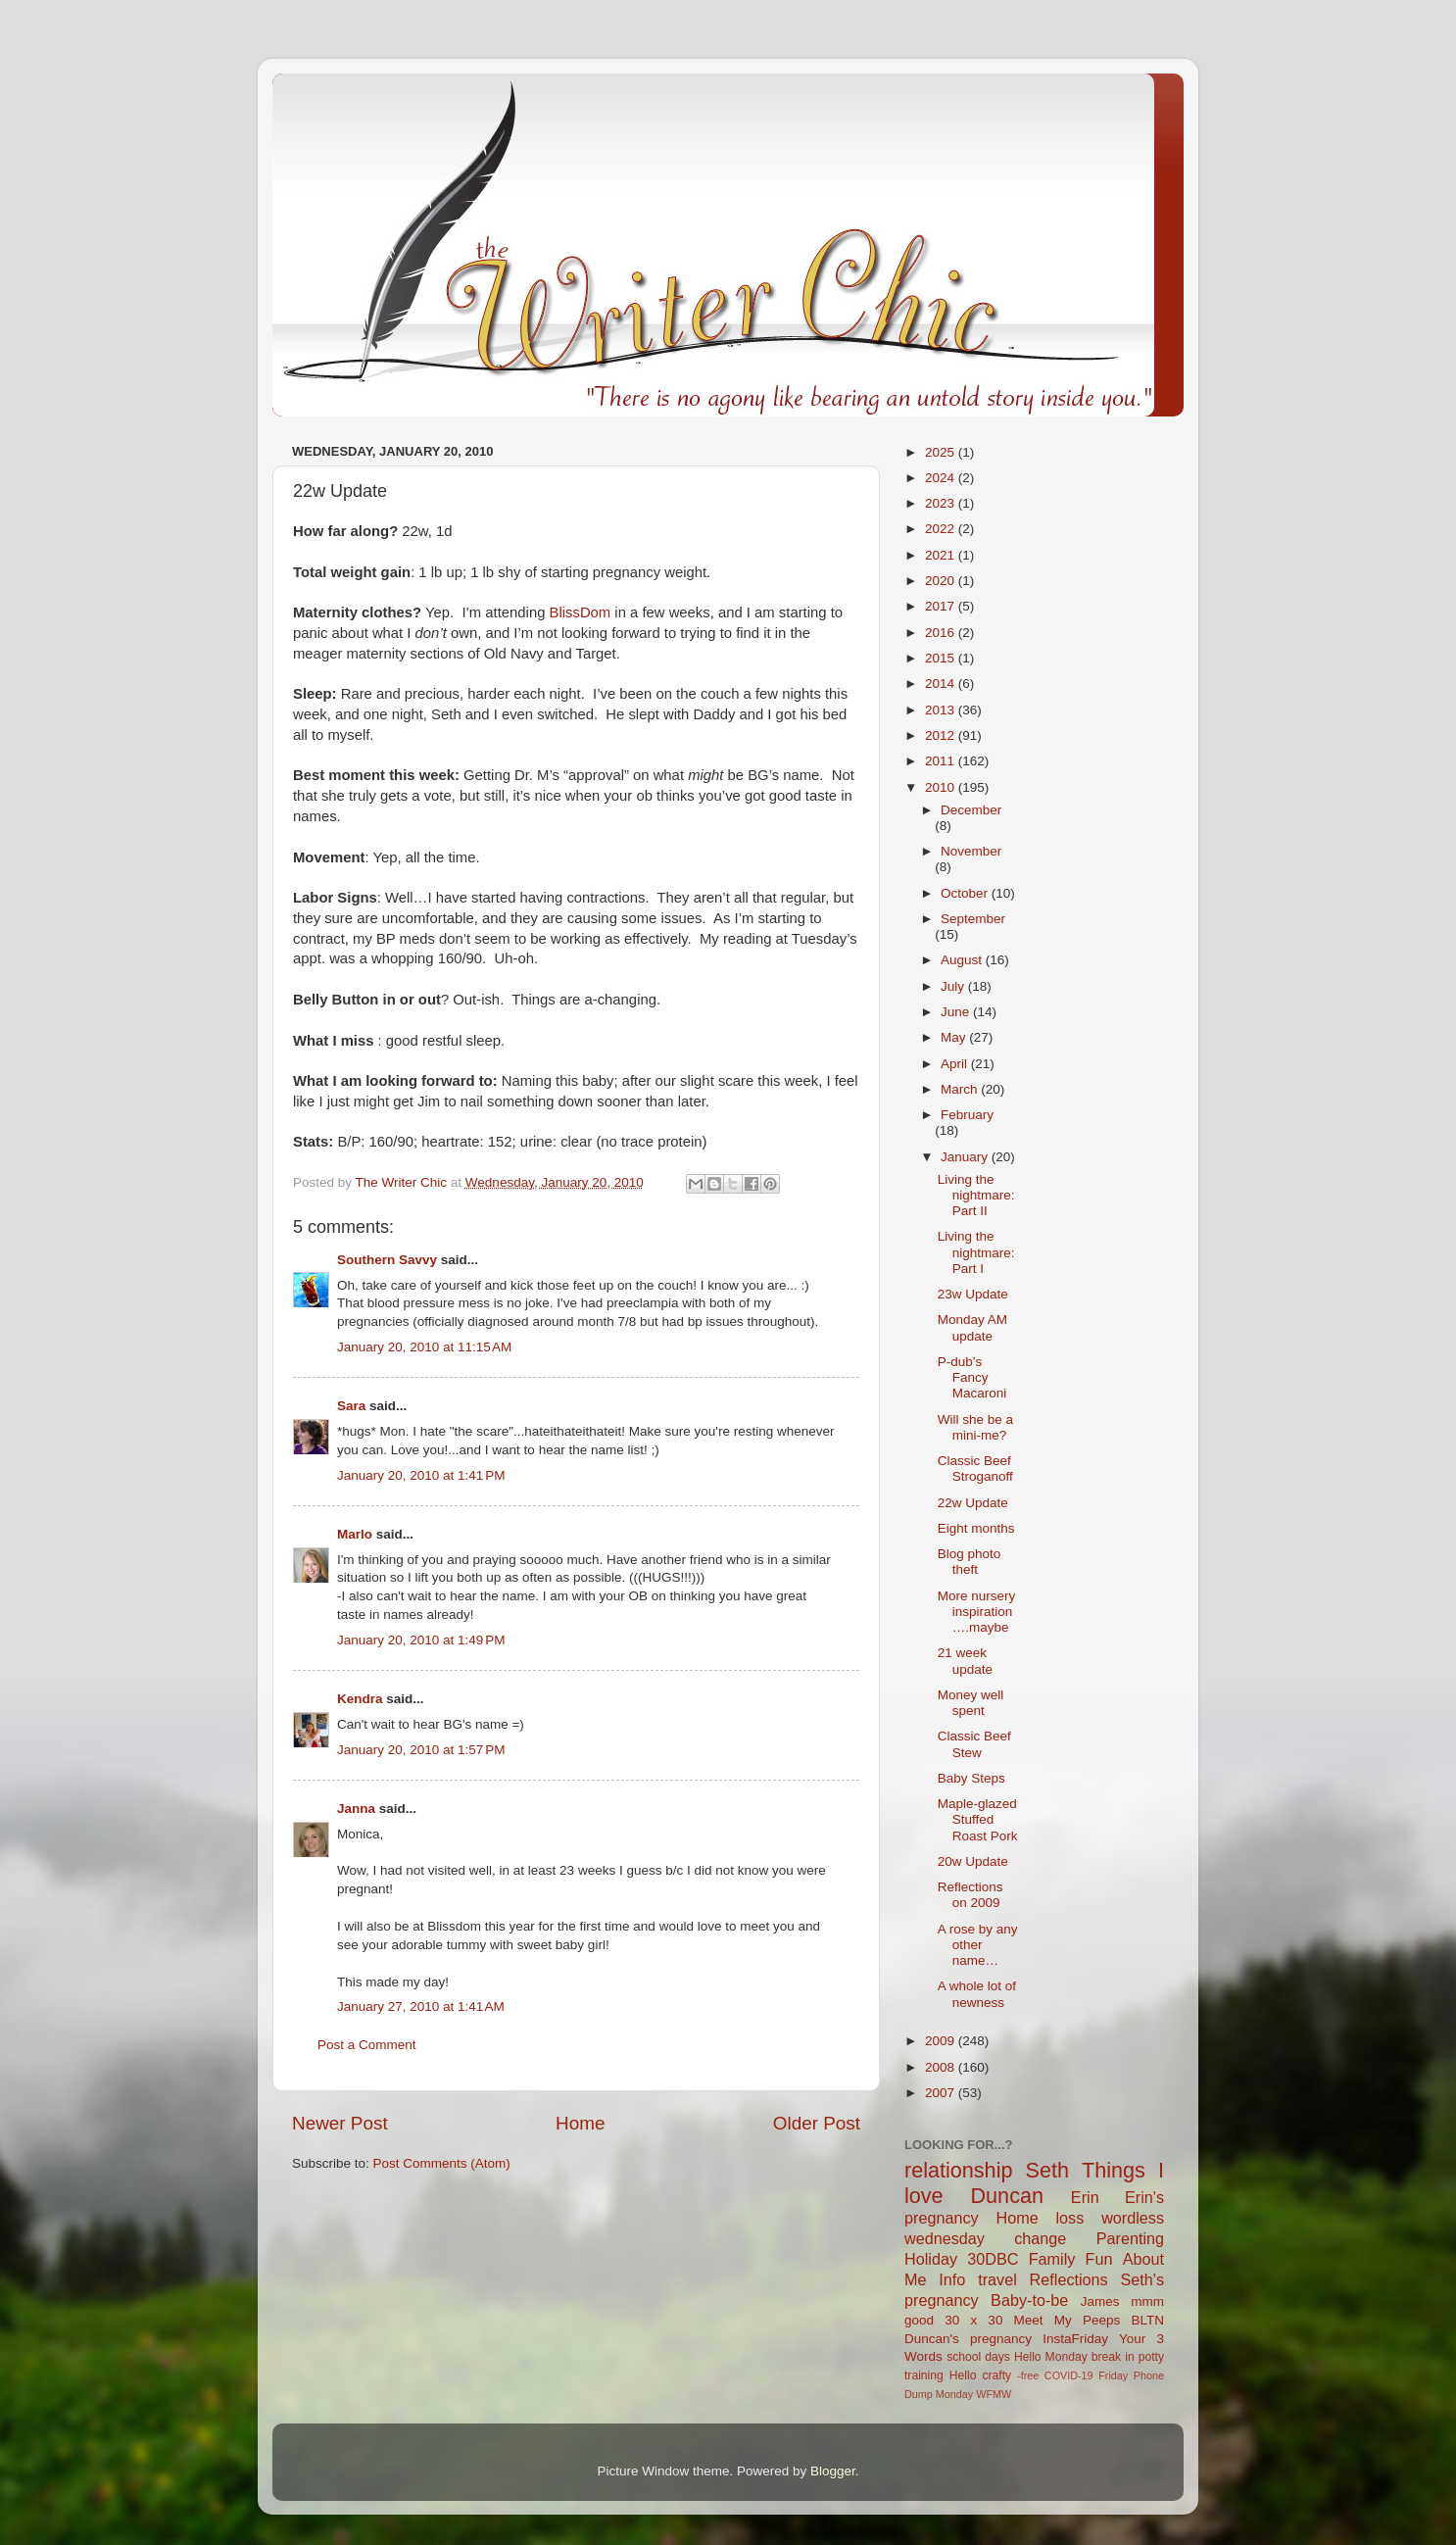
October (966, 893)
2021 (941, 555)
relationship (958, 2170)
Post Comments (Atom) (441, 2163)
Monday (954, 2394)
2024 (941, 477)
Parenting (1130, 2238)
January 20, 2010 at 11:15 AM (424, 1347)
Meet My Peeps (1067, 2320)
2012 (941, 735)
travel (997, 2279)
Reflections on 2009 (970, 1895)
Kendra (360, 1698)
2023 (941, 503)
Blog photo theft (969, 1561)
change (1040, 2238)
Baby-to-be (1029, 2300)
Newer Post (340, 2123)
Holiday (930, 2259)
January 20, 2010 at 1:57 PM (421, 1749)
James (1100, 2301)
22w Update (973, 1502)
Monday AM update (972, 1327)
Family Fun (1071, 2259)
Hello (963, 2375)
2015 (941, 658)
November (971, 851)
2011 (941, 761)
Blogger (832, 2471)
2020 (941, 580)
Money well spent (971, 1703)
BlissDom (580, 612)
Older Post (816, 2123)
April (956, 1063)
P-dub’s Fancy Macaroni (972, 1377)
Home (580, 2123)
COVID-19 (1068, 2375)
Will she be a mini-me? (975, 1427)
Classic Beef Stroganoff (975, 1468)
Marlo (354, 1534)
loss (1069, 2218)
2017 (941, 606)
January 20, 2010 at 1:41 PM (421, 1475)
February (967, 1114)
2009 (941, 2040)
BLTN (1147, 2320)
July (954, 986)
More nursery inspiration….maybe (977, 1612)
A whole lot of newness (977, 1994)
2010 (941, 787)
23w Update (973, 1294)
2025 (941, 452)
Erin (1085, 2197)
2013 (941, 710)
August (963, 960)
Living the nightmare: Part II (976, 1195)
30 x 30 (973, 2320)
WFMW (993, 2394)
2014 (941, 683)
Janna (356, 1808)
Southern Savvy (387, 1259)
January (966, 1157)
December (971, 810)
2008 (941, 2067)
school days (978, 2357)
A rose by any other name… (978, 1945)
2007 (941, 2092)
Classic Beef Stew (974, 1744)
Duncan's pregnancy (968, 2338)
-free (1028, 2375)
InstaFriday (1075, 2338)
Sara (351, 1405)
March (961, 1089)
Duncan (1007, 2195)
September (973, 918)
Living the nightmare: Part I (976, 1252)
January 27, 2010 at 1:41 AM (421, 2006)
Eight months (976, 1528)
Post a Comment (366, 2044)
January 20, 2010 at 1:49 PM (421, 1640)
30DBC (992, 2259)
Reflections (1069, 2279)
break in (1113, 2357)
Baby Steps (971, 1778)
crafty (996, 2375)
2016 (941, 632)
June (957, 1011)
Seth (1047, 2170)
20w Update (973, 1861)
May (955, 1037)
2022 (941, 528)
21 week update (965, 1660)
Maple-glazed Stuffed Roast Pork (978, 1819)
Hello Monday (1051, 2357)
